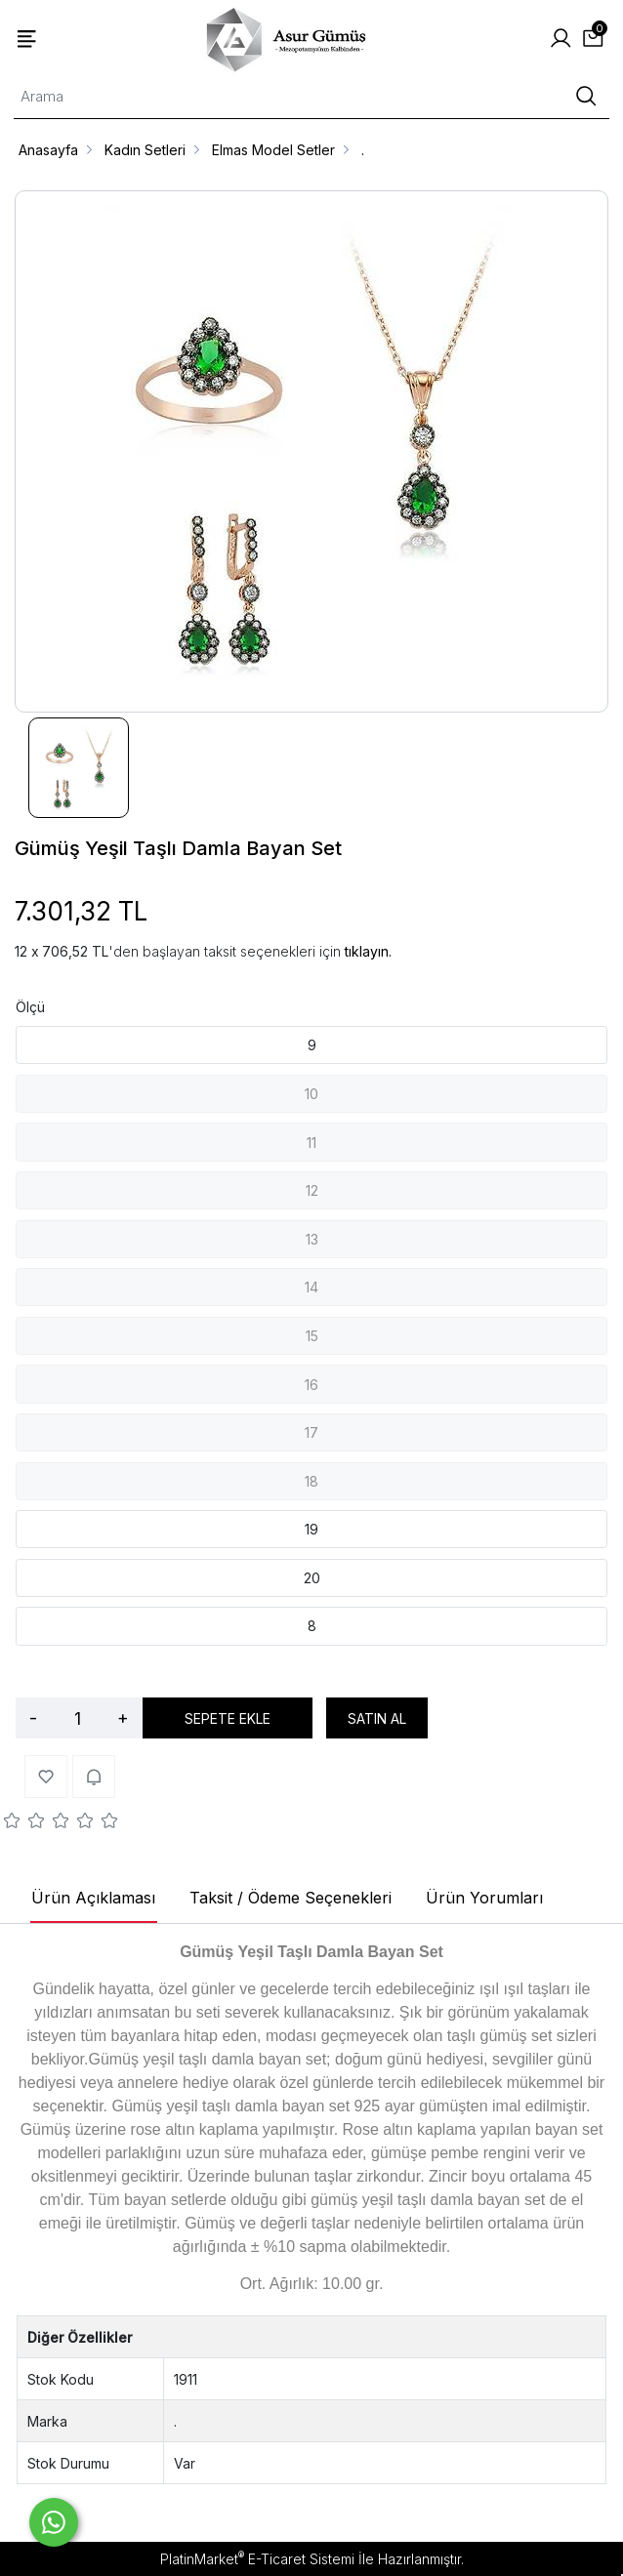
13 (312, 1239)
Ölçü (30, 1007)
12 (312, 1190)
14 (311, 1287)
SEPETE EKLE (227, 1718)
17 (311, 1432)
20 (312, 1578)
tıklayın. (368, 951)
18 (311, 1481)
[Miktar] (77, 1717)
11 (311, 1142)
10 (311, 1093)
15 (312, 1336)
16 (311, 1384)
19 (311, 1529)
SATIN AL (377, 1718)
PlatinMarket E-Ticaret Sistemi (257, 2559)
